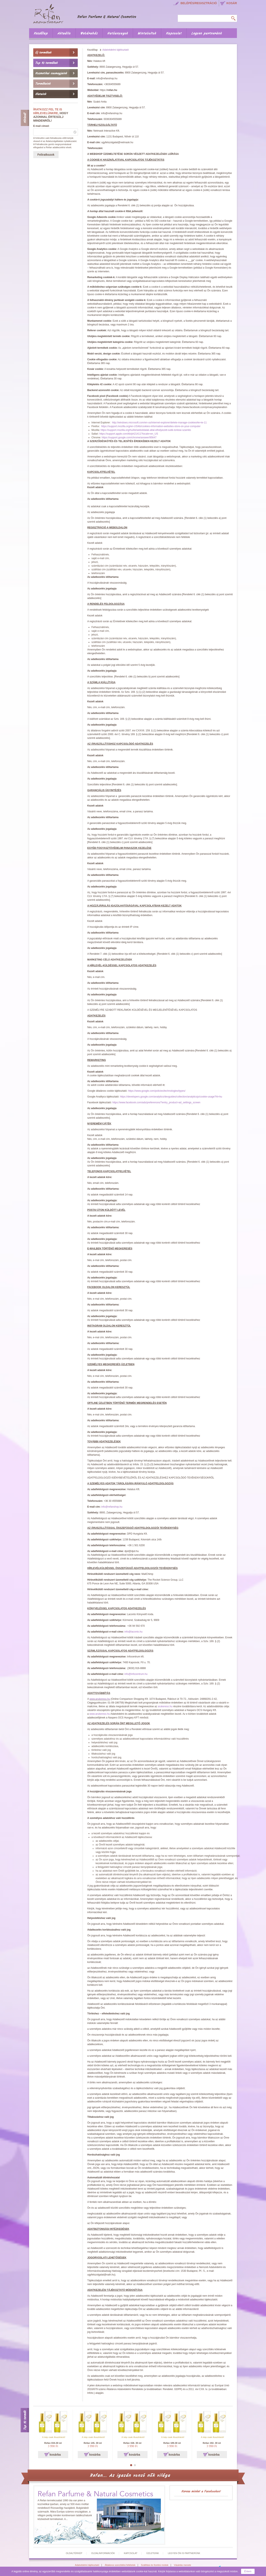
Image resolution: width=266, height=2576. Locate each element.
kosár (231, 3)
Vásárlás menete (182, 2565)
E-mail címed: (41, 126)
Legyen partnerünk (206, 33)
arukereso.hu (165, 1706)
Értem (247, 2571)
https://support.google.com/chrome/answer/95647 (129, 437)
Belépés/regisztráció (198, 3)
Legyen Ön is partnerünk (184, 2553)
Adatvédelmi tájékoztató (87, 2565)
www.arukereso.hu (100, 1698)
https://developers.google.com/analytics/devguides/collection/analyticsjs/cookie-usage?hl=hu (171, 1096)
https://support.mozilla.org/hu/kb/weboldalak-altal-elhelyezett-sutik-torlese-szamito (146, 430)
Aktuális (64, 33)
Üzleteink (152, 2553)
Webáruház (89, 33)
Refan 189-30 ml (172, 2443)
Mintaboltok (147, 33)
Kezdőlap (41, 33)
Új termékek (43, 52)
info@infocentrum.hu (136, 1674)
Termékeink (42, 83)
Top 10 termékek (46, 63)
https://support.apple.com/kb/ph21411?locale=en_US (128, 433)
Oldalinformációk (103, 2553)
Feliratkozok (45, 154)
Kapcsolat (174, 33)
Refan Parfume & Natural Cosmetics (95, 2494)
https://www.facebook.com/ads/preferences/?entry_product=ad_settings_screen (156, 1102)
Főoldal (87, 13)
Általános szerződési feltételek (120, 2565)
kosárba (55, 2454)
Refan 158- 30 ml (132, 2443)
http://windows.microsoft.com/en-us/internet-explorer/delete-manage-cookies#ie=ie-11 (159, 422)
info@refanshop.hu (111, 1506)
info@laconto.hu (133, 1631)
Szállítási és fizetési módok (154, 2565)
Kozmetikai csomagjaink (51, 73)
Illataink (40, 94)
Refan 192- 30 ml (212, 2443)
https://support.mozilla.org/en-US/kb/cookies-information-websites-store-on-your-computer (151, 426)
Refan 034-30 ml (53, 2443)
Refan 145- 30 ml (93, 2443)
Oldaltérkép (74, 2553)
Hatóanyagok (117, 33)
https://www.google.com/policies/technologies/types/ (156, 1090)
